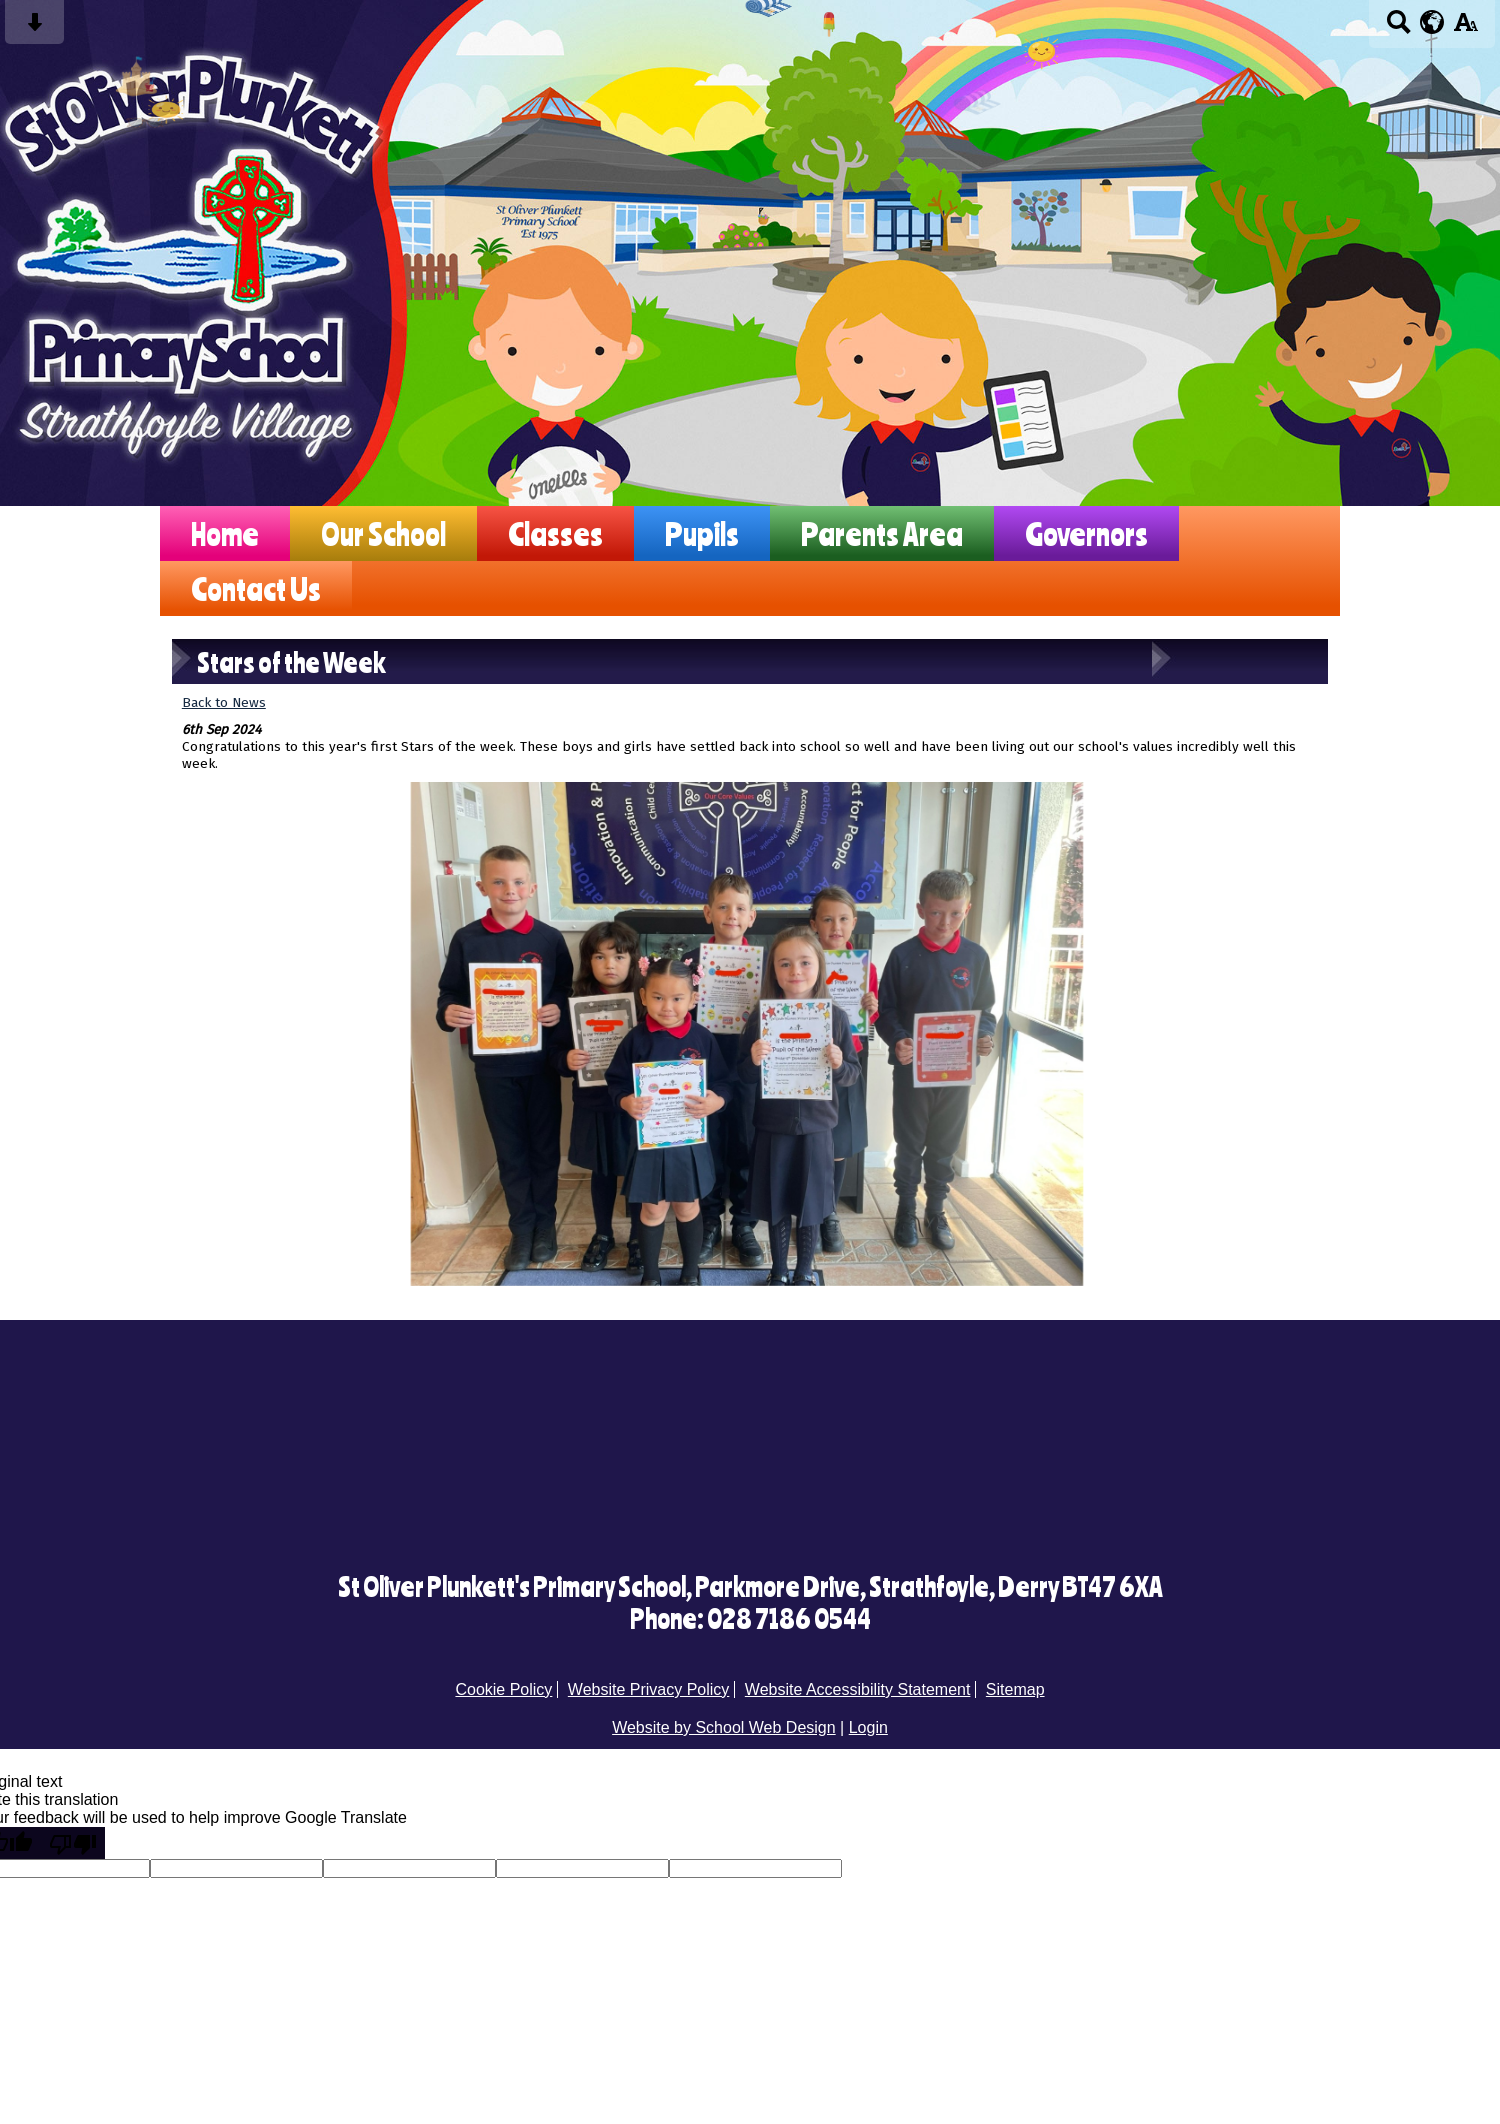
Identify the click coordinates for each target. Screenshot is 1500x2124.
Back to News (224, 702)
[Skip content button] (34, 28)
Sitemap (1015, 1689)
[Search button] (1398, 28)
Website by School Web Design (724, 1727)
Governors (1086, 533)
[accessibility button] (1465, 28)
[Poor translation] (73, 1843)
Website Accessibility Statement (858, 1689)
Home (225, 533)
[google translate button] (1432, 22)
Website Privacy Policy (649, 1689)
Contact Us (256, 588)
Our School (383, 533)
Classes (555, 533)
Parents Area (882, 533)
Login (868, 1727)
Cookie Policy (503, 1689)
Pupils (702, 533)
